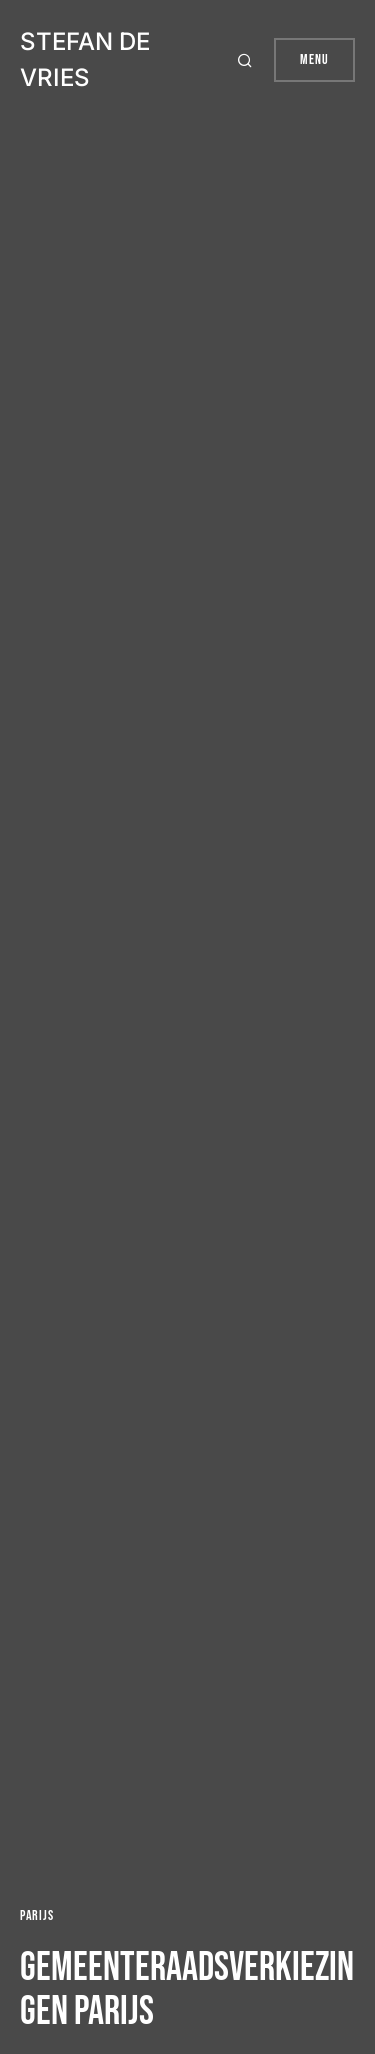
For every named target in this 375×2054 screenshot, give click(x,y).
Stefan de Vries (85, 59)
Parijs (36, 1915)
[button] (247, 60)
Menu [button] (314, 59)
